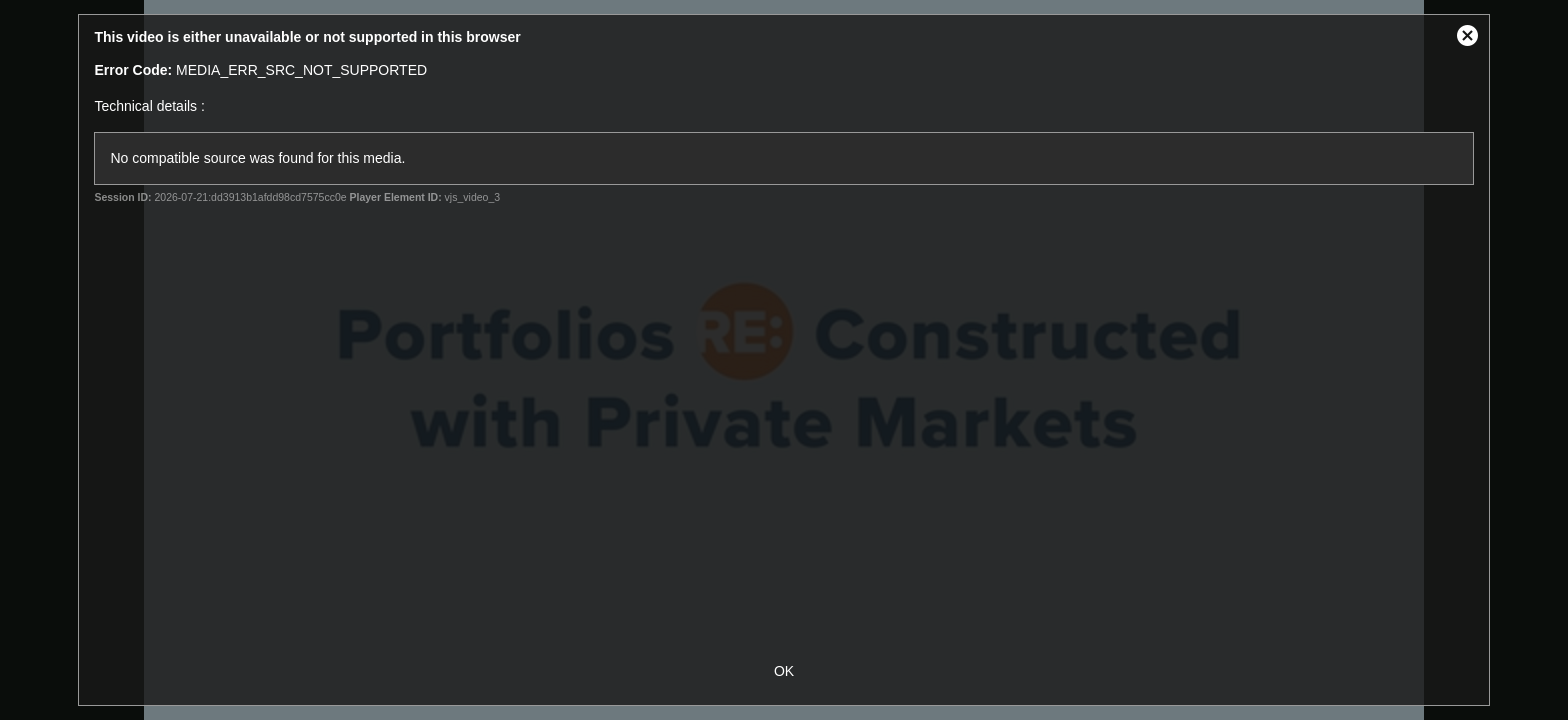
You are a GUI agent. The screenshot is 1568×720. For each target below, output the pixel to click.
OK (784, 671)
